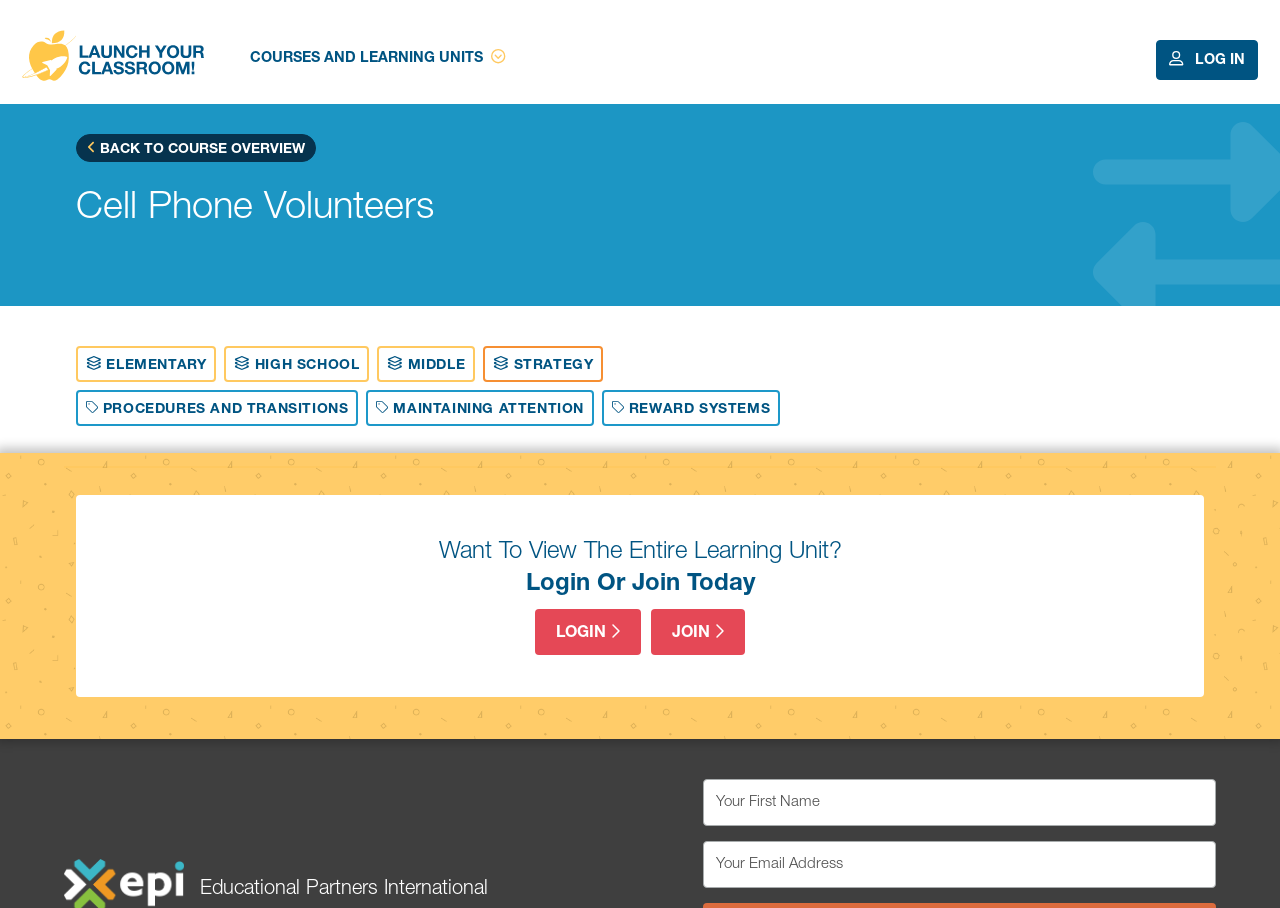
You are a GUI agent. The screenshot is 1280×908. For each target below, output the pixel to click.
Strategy (543, 364)
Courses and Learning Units (377, 57)
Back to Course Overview (196, 148)
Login (588, 632)
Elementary (146, 364)
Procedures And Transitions (217, 408)
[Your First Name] (959, 802)
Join (698, 632)
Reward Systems (691, 408)
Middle (426, 364)
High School (296, 364)
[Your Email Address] (959, 864)
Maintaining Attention (479, 408)
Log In (1207, 59)
